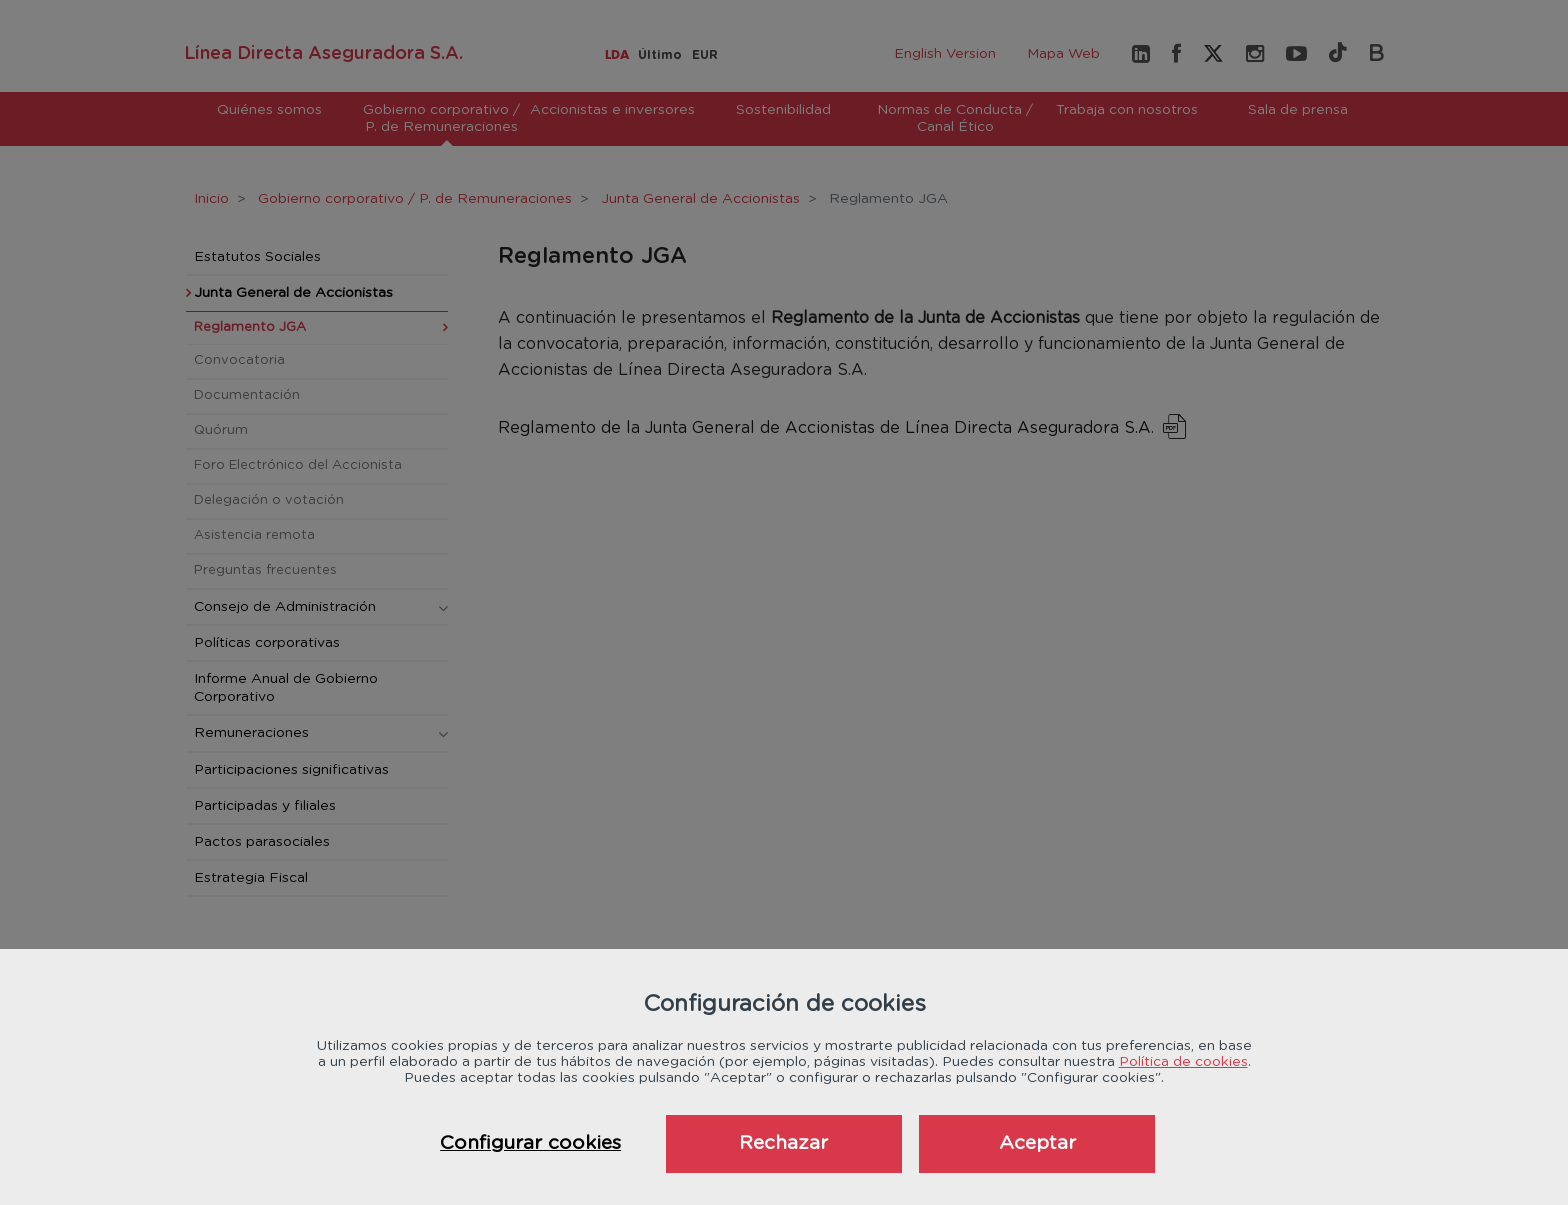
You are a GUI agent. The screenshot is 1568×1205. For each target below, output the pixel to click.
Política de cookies (1183, 1062)
